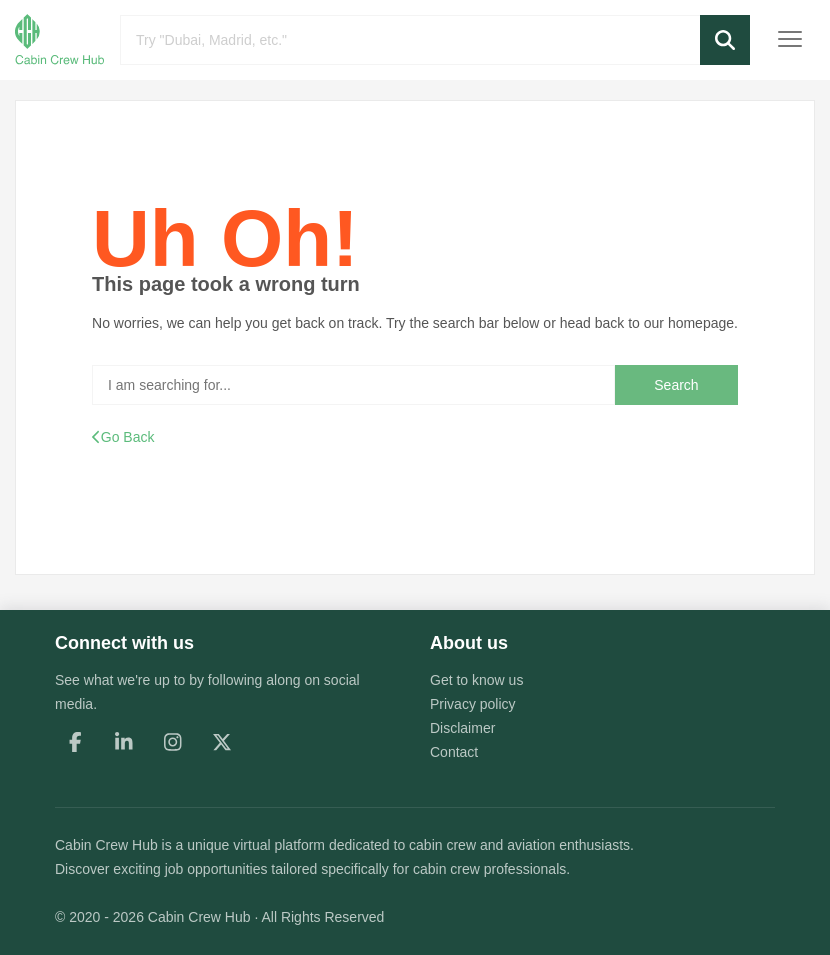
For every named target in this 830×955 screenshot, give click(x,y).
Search (676, 385)
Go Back (123, 437)
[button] (725, 40)
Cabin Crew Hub (106, 845)
